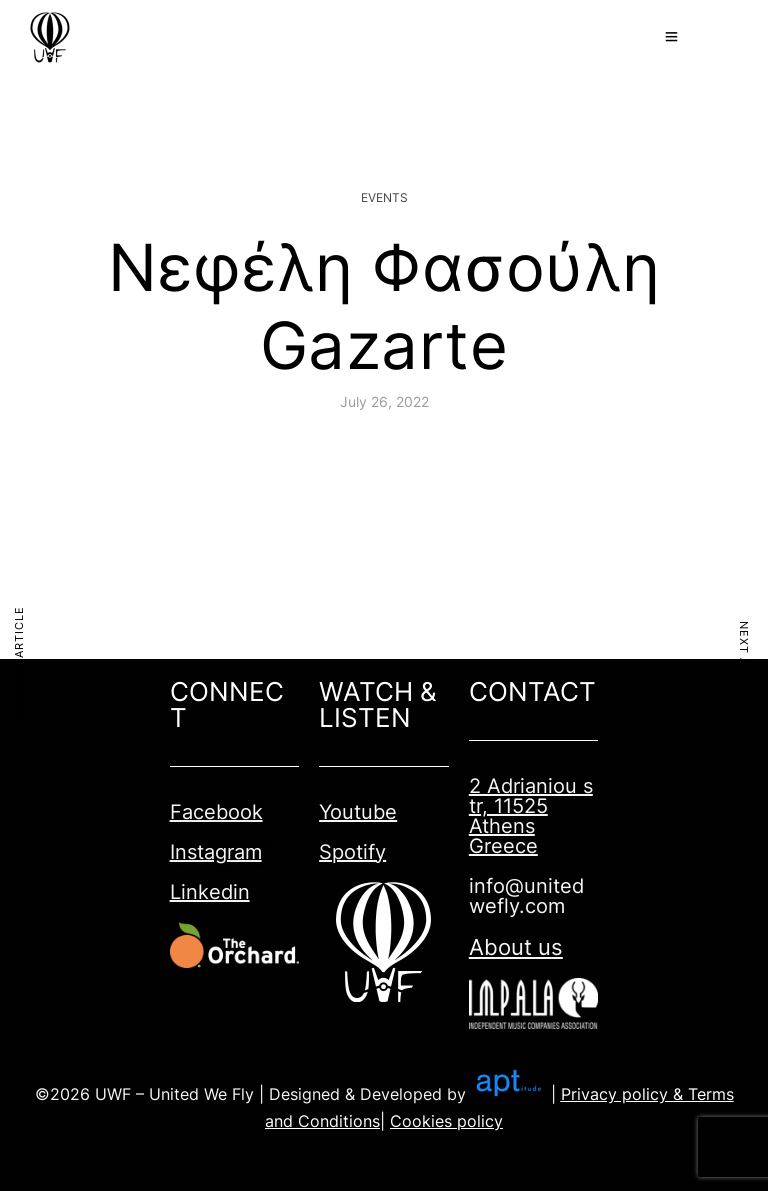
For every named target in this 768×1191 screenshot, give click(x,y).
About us (516, 947)
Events (384, 197)
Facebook (216, 812)
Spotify (352, 852)
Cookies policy (446, 1121)
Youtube (358, 812)
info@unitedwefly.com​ (526, 896)
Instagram (216, 852)
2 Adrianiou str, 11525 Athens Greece (531, 816)
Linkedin (210, 892)
